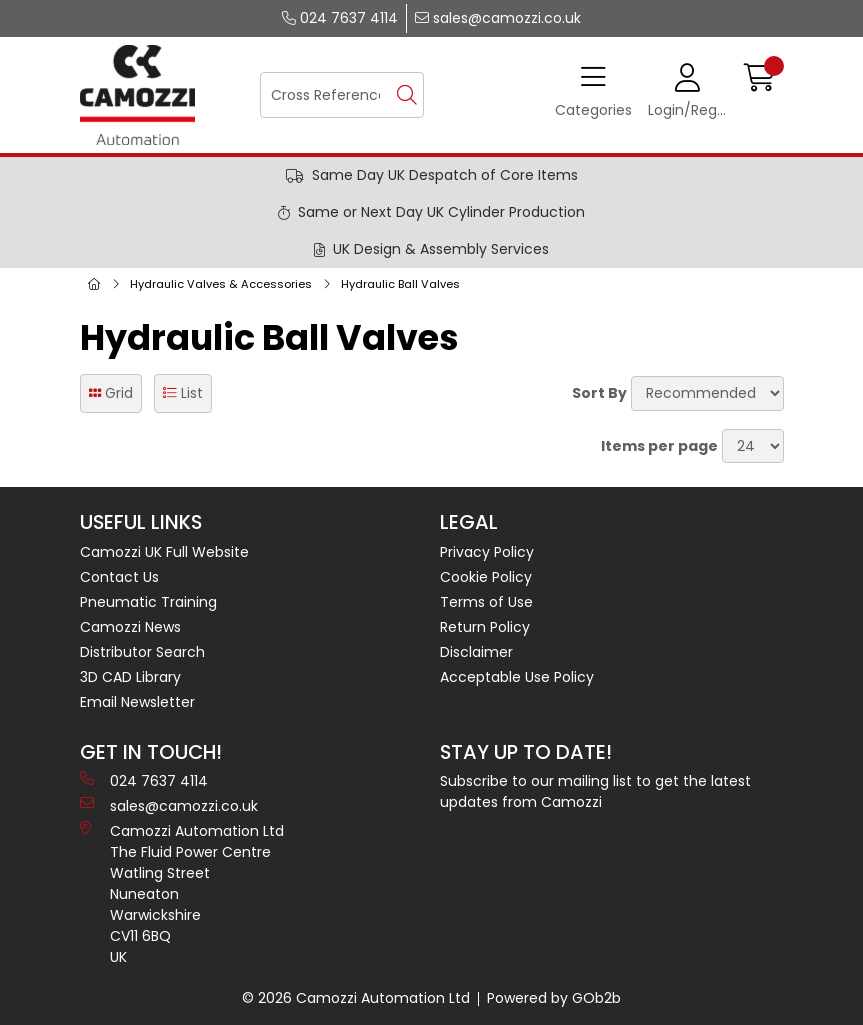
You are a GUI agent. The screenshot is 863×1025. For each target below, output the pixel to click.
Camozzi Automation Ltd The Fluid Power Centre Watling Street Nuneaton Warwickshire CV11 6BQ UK (182, 894)
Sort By (599, 393)
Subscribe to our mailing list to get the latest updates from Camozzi (595, 791)
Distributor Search (142, 652)
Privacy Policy (487, 552)
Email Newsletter (137, 702)
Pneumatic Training (148, 602)
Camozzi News (130, 627)
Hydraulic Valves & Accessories (221, 284)
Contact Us (119, 577)
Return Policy (485, 627)
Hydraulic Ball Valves (400, 284)
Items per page (659, 446)
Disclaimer (476, 652)
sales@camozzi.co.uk (498, 18)
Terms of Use (486, 602)
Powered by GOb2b (554, 998)
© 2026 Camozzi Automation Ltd (356, 998)
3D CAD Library (130, 677)
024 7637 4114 (340, 18)
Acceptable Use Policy (517, 677)
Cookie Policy (486, 577)
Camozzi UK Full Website (164, 552)
